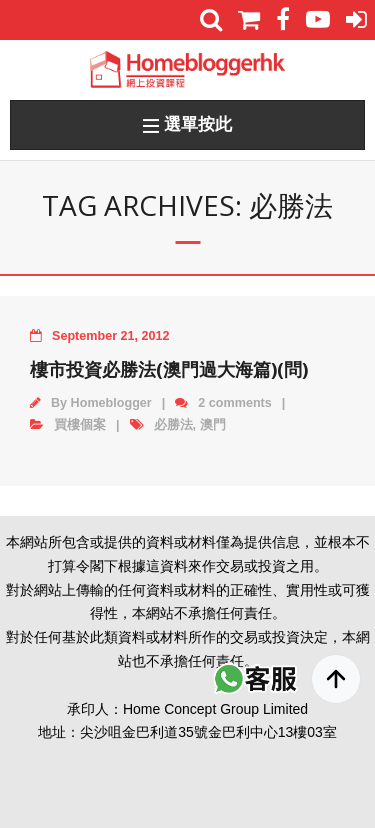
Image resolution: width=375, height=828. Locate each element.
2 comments (235, 403)
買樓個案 (80, 425)
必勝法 (173, 425)
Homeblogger (111, 403)
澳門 (213, 425)
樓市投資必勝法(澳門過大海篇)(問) (169, 369)
